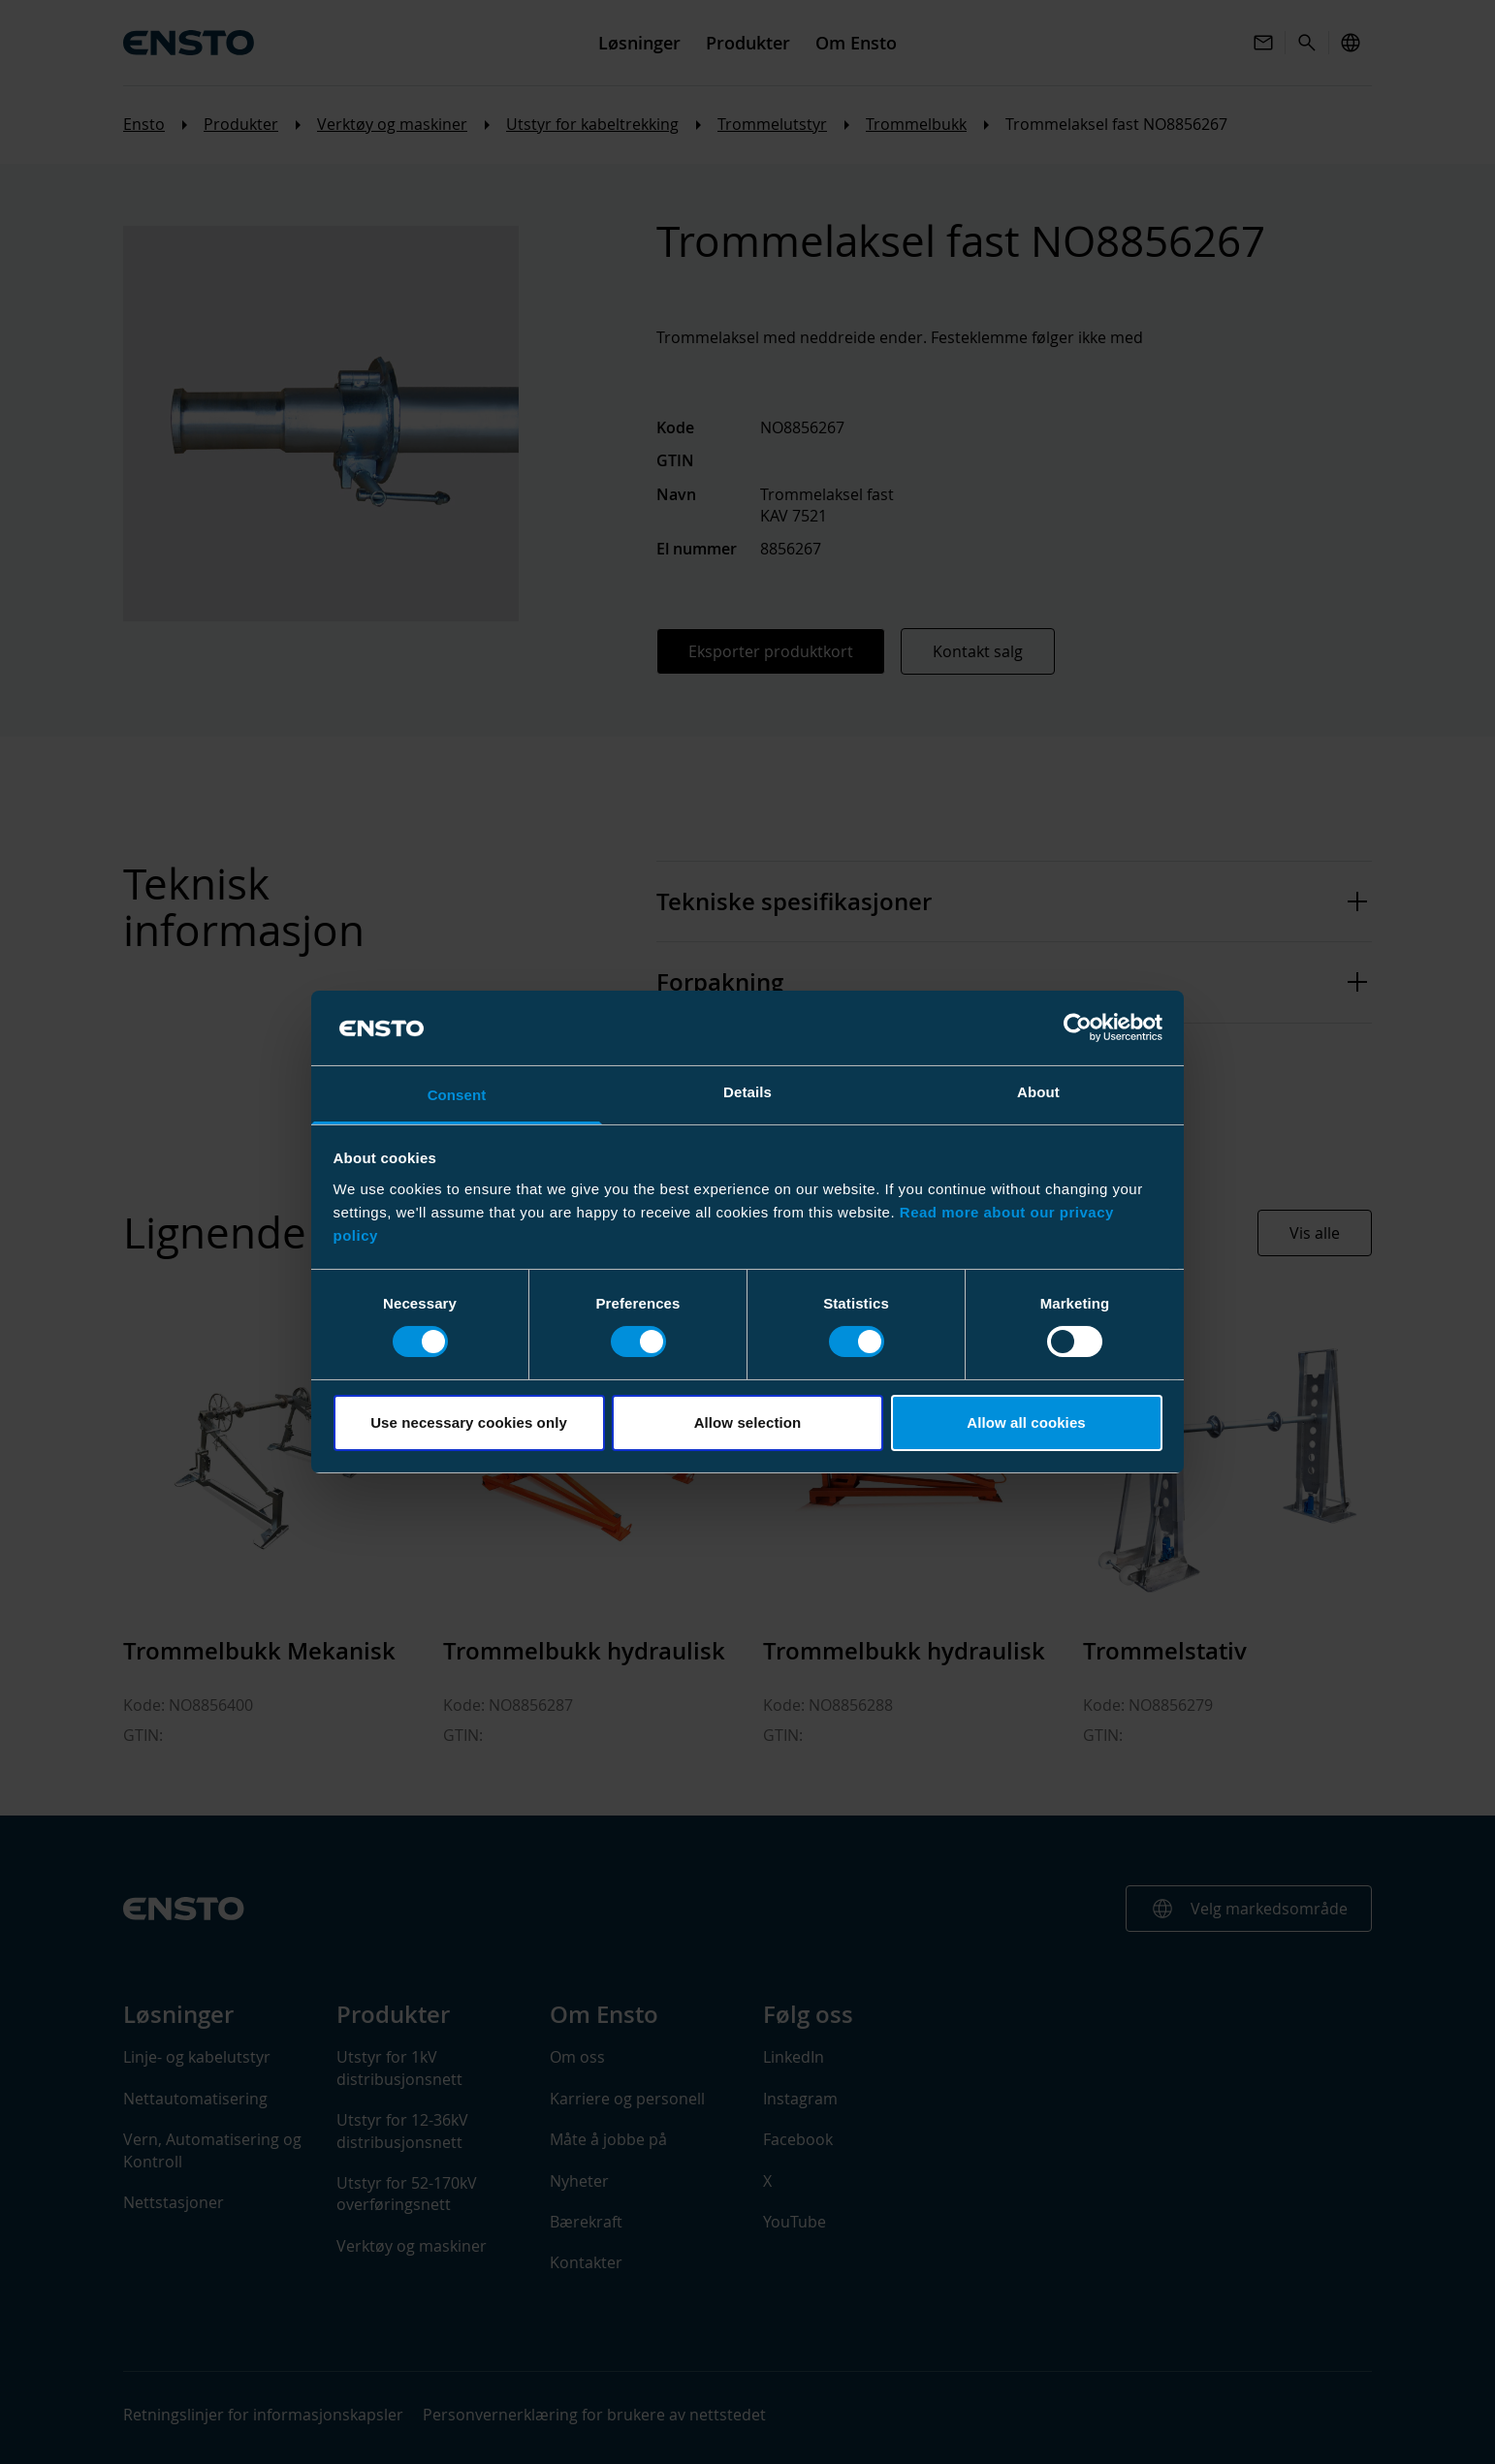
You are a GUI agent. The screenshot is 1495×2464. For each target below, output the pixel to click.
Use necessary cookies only (468, 1422)
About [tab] (1038, 1092)
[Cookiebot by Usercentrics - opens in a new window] (1077, 1027)
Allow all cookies (1026, 1422)
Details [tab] (747, 1092)
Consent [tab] (457, 1095)
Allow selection (748, 1422)
